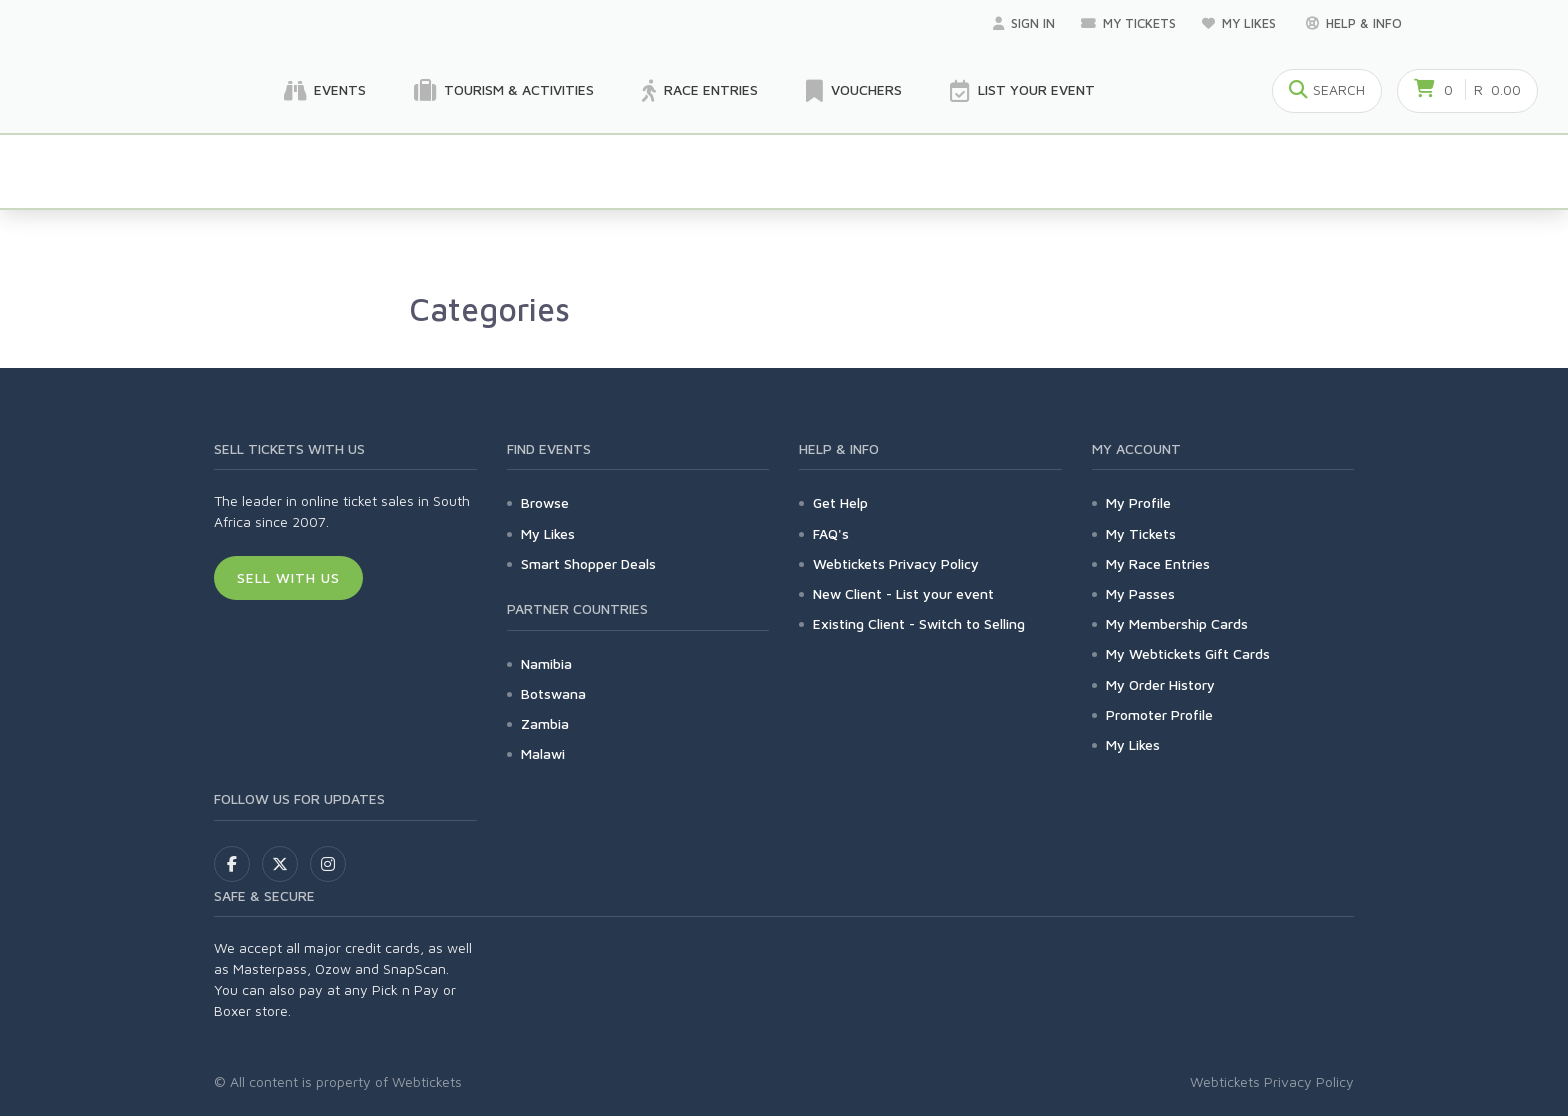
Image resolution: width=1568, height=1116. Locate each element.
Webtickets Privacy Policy (896, 563)
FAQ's (831, 533)
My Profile (1138, 502)
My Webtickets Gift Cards (1188, 653)
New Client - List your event (903, 593)
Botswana (553, 693)
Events (325, 91)
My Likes (1241, 23)
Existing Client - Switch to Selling (919, 623)
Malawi (543, 753)
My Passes (1140, 593)
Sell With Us (288, 577)
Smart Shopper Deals (588, 563)
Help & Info (1354, 23)
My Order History (1160, 684)
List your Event (1022, 91)
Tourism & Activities (504, 91)
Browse (545, 502)
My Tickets (1128, 23)
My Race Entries (1158, 563)
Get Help (840, 502)
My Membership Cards (1177, 623)
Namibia (546, 663)
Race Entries (700, 91)
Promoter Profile (1159, 714)
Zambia (545, 723)
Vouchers (854, 91)
